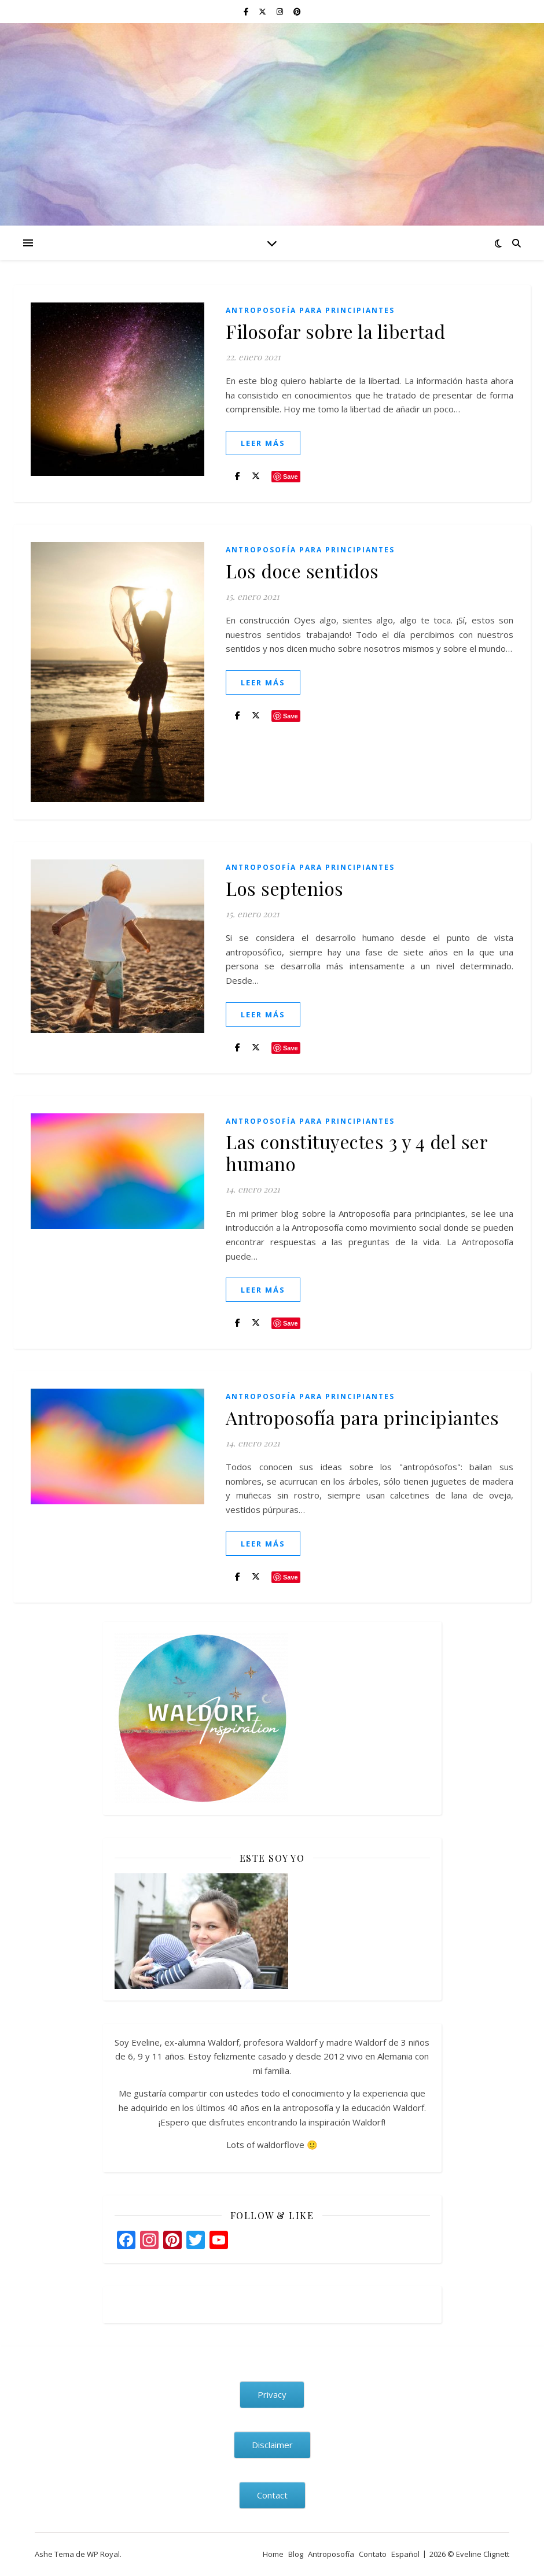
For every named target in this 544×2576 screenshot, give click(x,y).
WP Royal (103, 2554)
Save (290, 476)
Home (273, 2554)
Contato (373, 2554)
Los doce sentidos (302, 570)
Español (405, 2554)
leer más (263, 443)
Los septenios (285, 888)
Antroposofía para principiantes (310, 310)
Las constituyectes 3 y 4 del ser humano (356, 1152)
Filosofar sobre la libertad (336, 331)
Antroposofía (331, 2554)
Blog (295, 2554)
